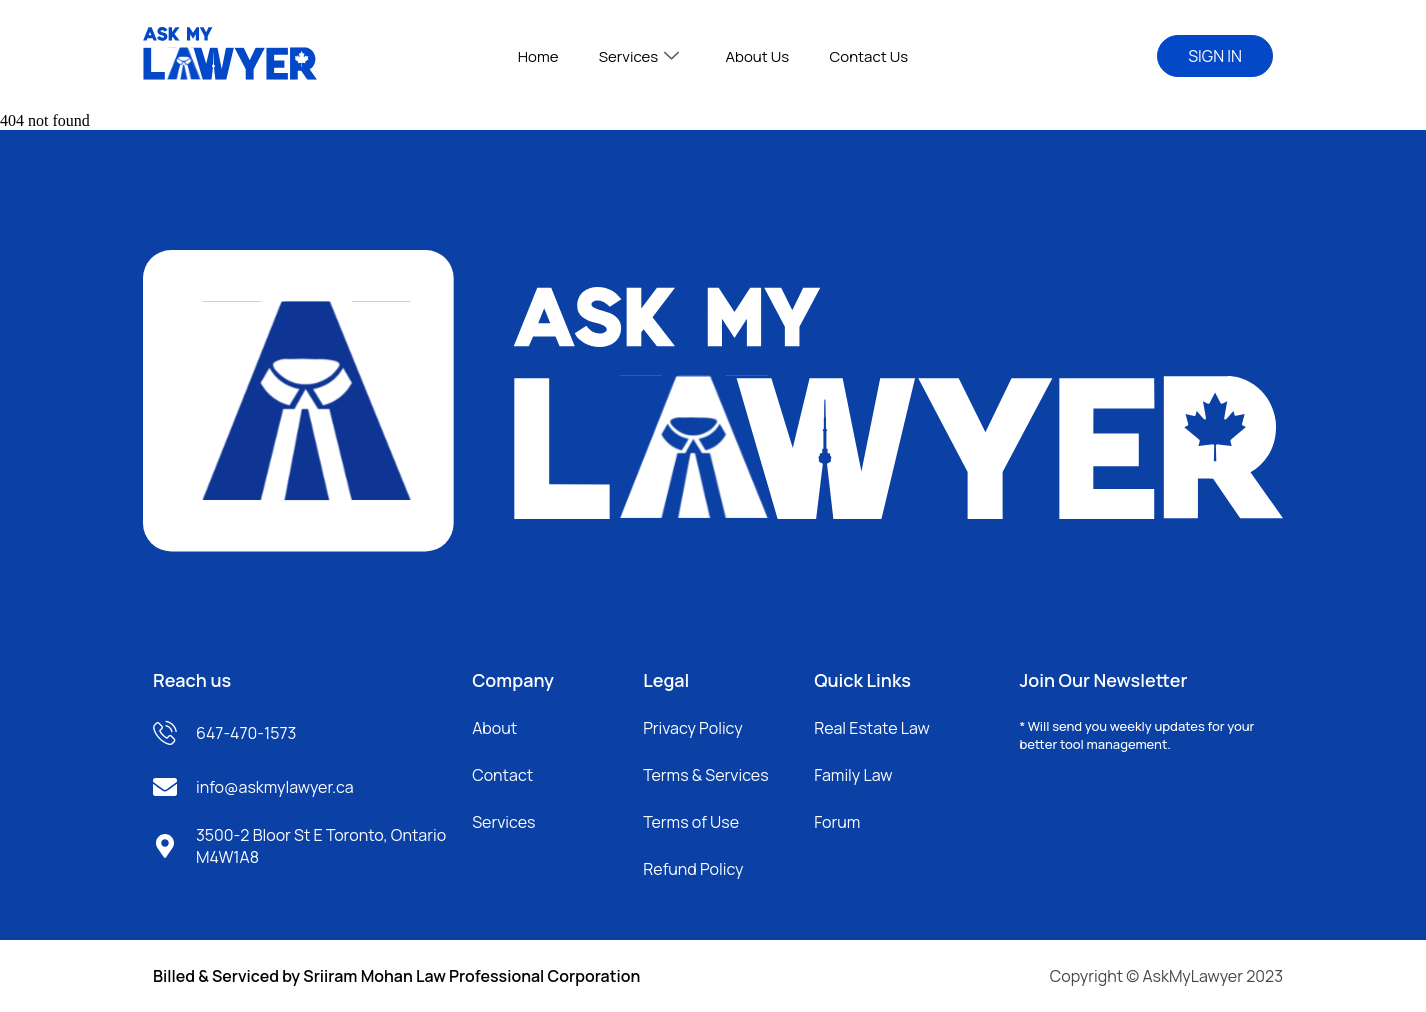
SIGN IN (1215, 56)
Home (538, 56)
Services (639, 56)
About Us (757, 56)
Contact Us (868, 56)
